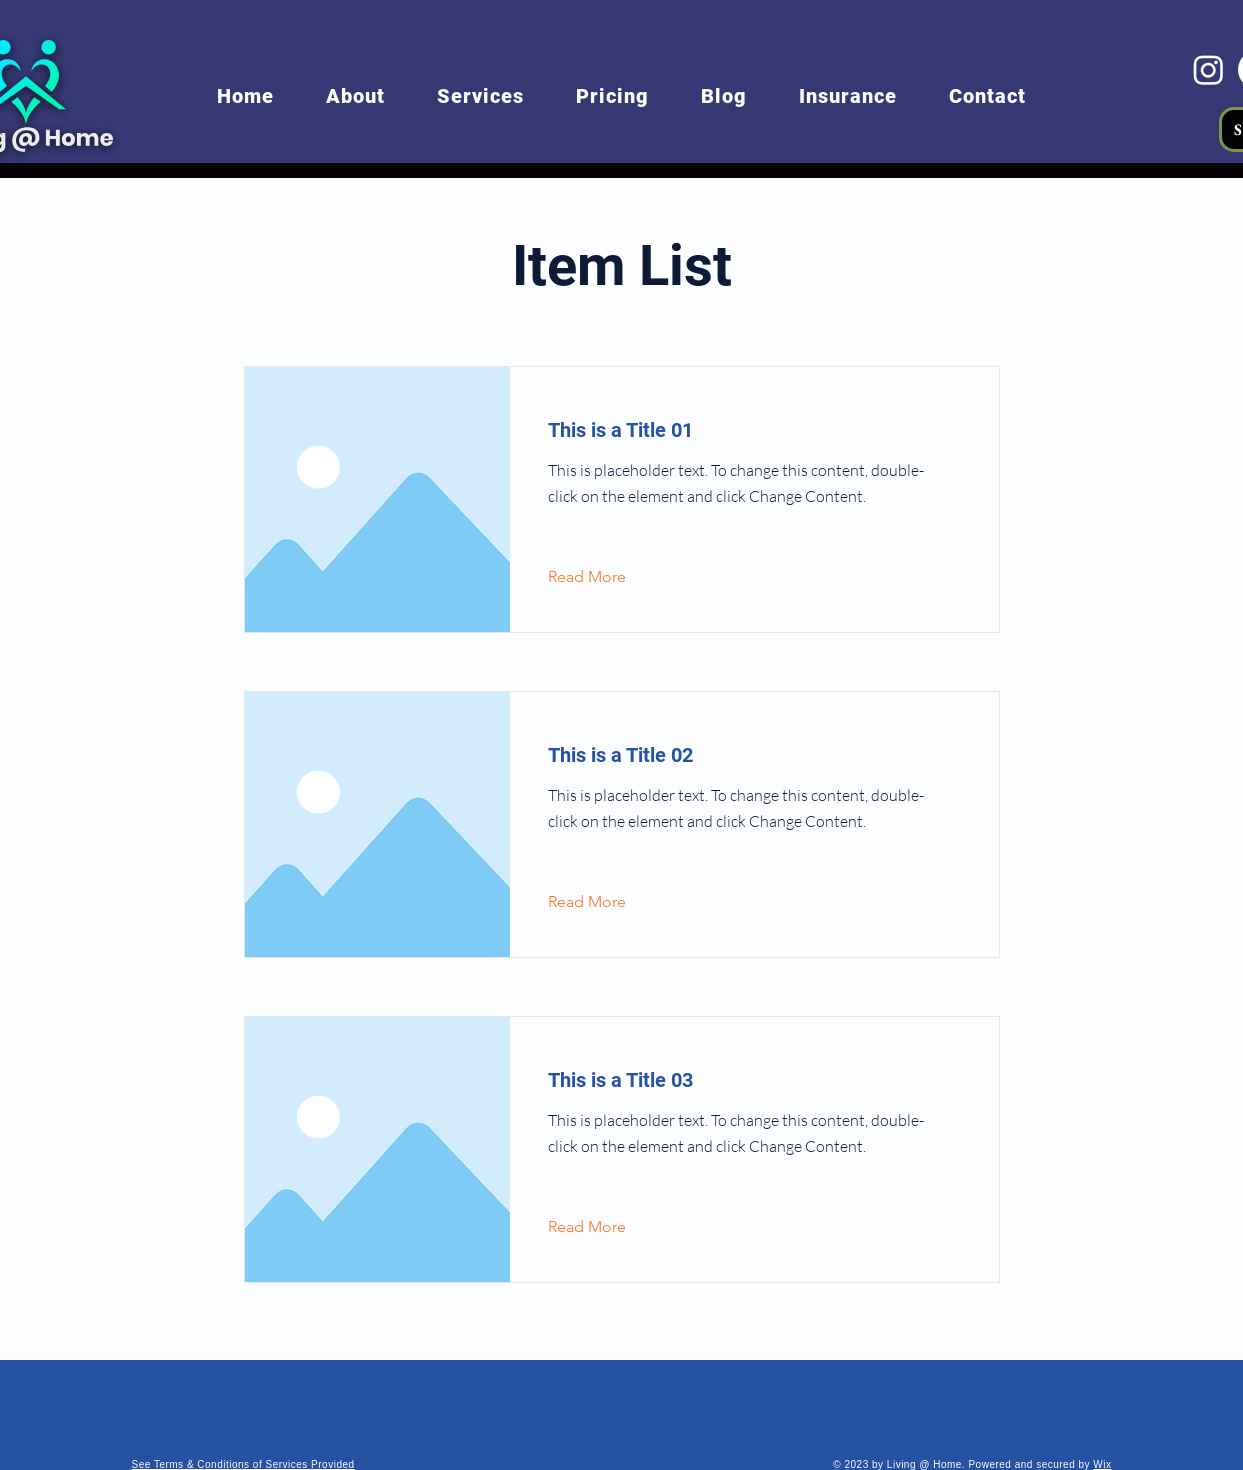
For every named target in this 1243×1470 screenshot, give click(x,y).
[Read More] (602, 577)
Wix (1102, 1464)
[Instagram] (1208, 69)
